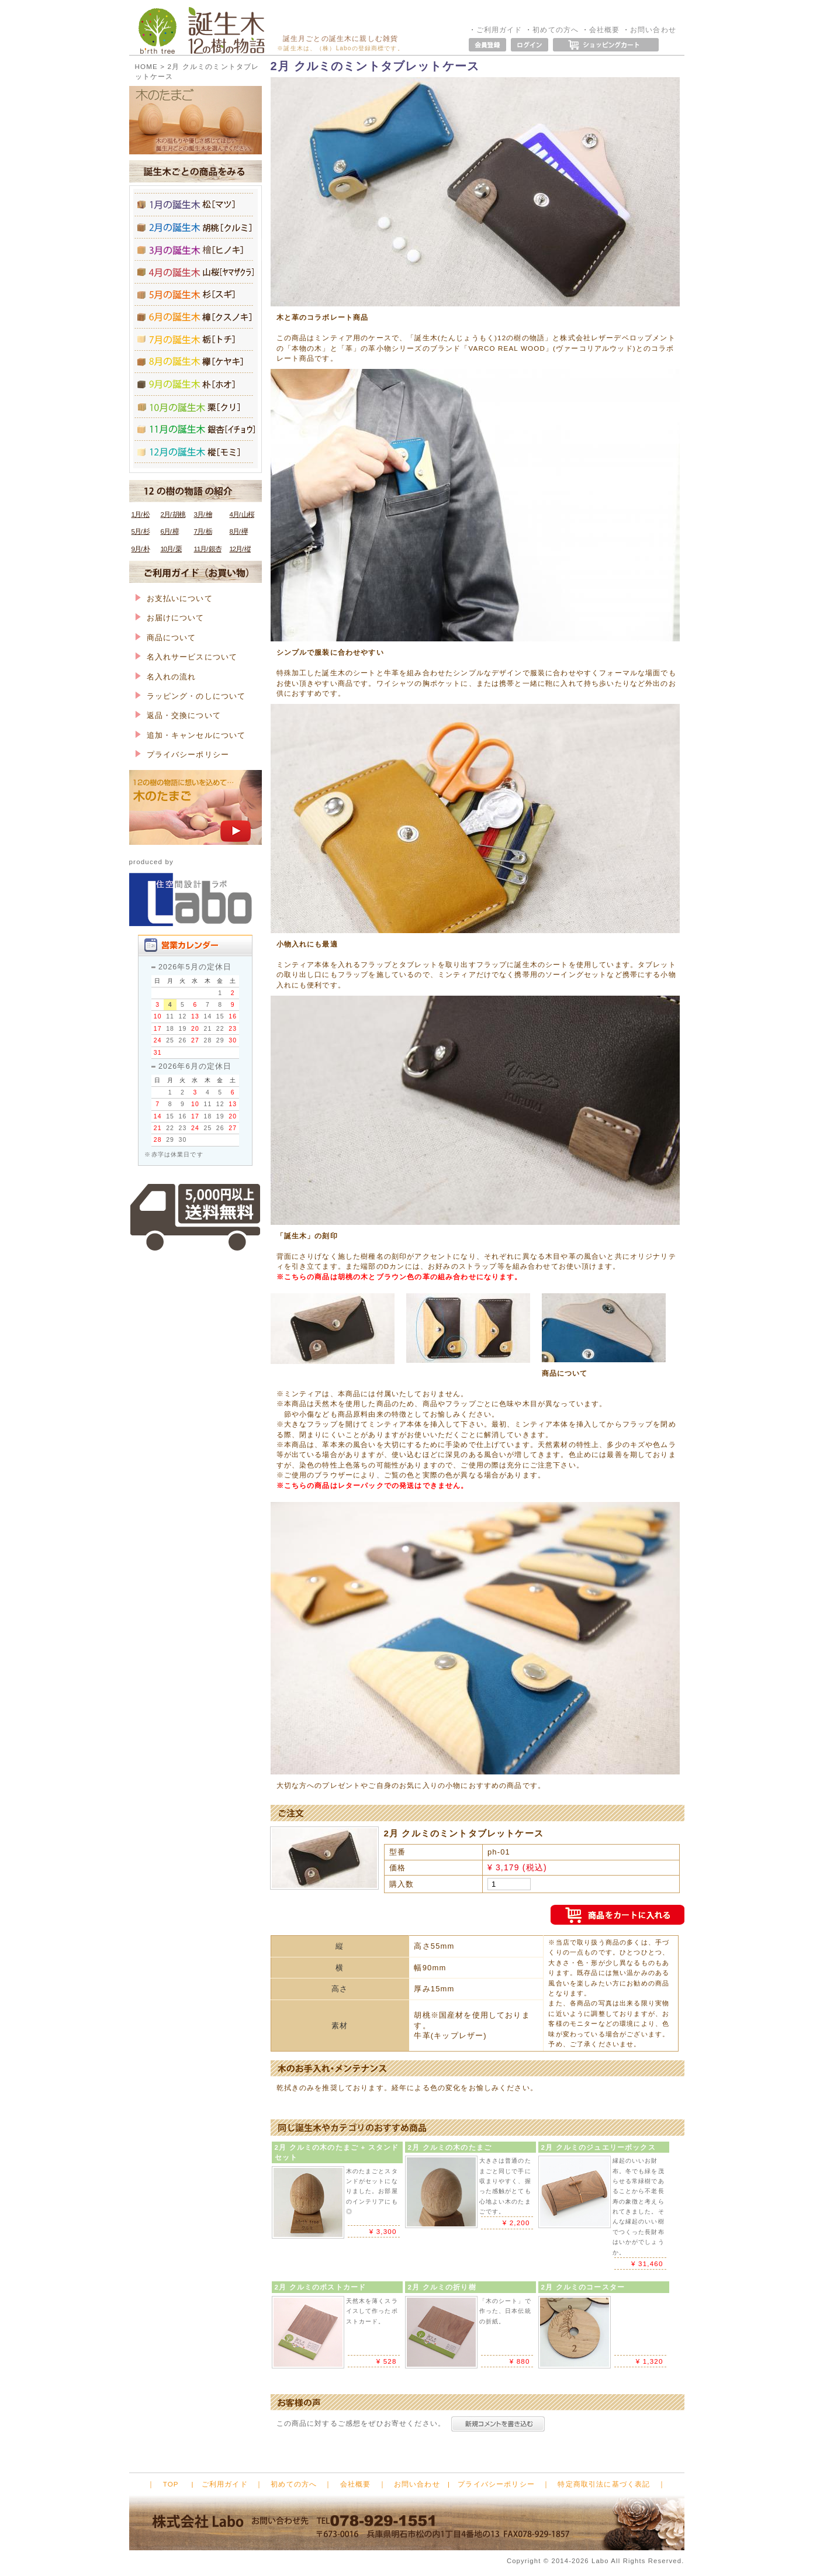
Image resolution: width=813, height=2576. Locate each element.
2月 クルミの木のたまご (450, 2147)
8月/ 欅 (239, 531)
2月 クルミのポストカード (320, 2287)
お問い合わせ (653, 29)
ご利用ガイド (499, 29)
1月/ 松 (141, 514)
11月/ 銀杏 (208, 549)
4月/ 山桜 (242, 514)
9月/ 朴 (141, 549)
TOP (171, 2484)
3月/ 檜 (203, 514)
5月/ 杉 (141, 531)
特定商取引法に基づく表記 (604, 2484)
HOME (146, 66)
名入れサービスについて (186, 656)
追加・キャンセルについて (190, 735)
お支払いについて (174, 598)
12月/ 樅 (240, 549)
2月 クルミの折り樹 (442, 2287)
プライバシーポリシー (182, 754)
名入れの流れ (165, 676)
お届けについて (170, 617)
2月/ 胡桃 (173, 514)
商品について (165, 637)
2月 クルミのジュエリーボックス (598, 2147)
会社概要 (604, 29)
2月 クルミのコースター (583, 2287)
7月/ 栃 (203, 531)
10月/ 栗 (171, 549)
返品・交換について (178, 715)
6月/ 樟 (170, 531)
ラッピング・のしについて (190, 696)
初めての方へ (555, 29)
